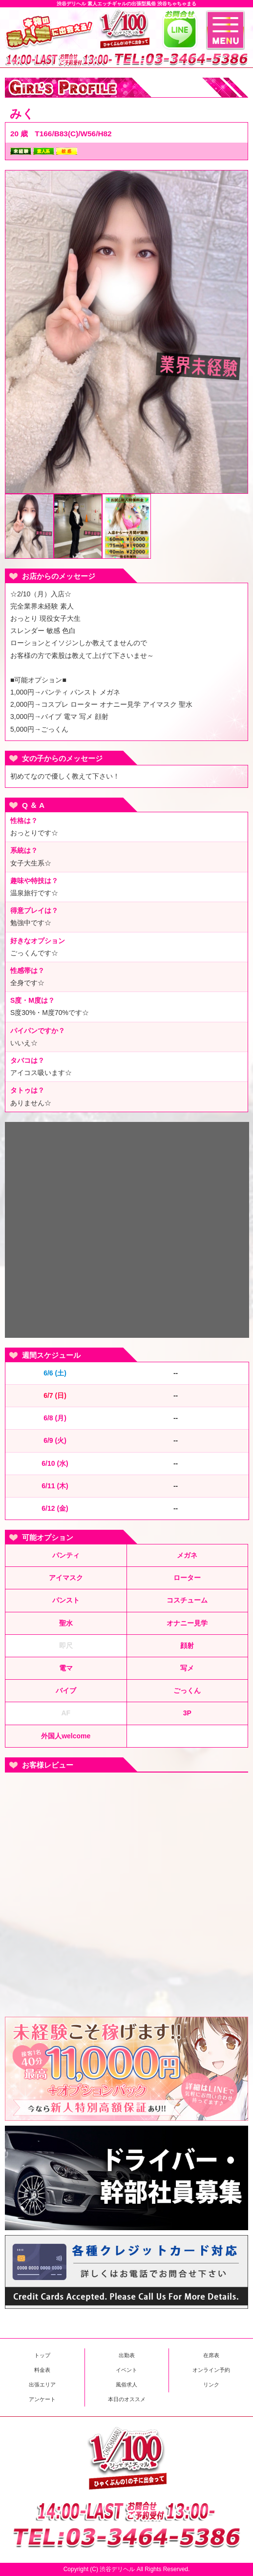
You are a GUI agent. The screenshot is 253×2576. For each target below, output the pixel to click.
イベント (126, 2370)
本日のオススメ (127, 2399)
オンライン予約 (211, 2370)
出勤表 (127, 2355)
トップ (42, 2355)
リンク (211, 2384)
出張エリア (42, 2384)
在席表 (211, 2355)
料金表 (42, 2370)
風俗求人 (126, 2384)
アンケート (42, 2399)
